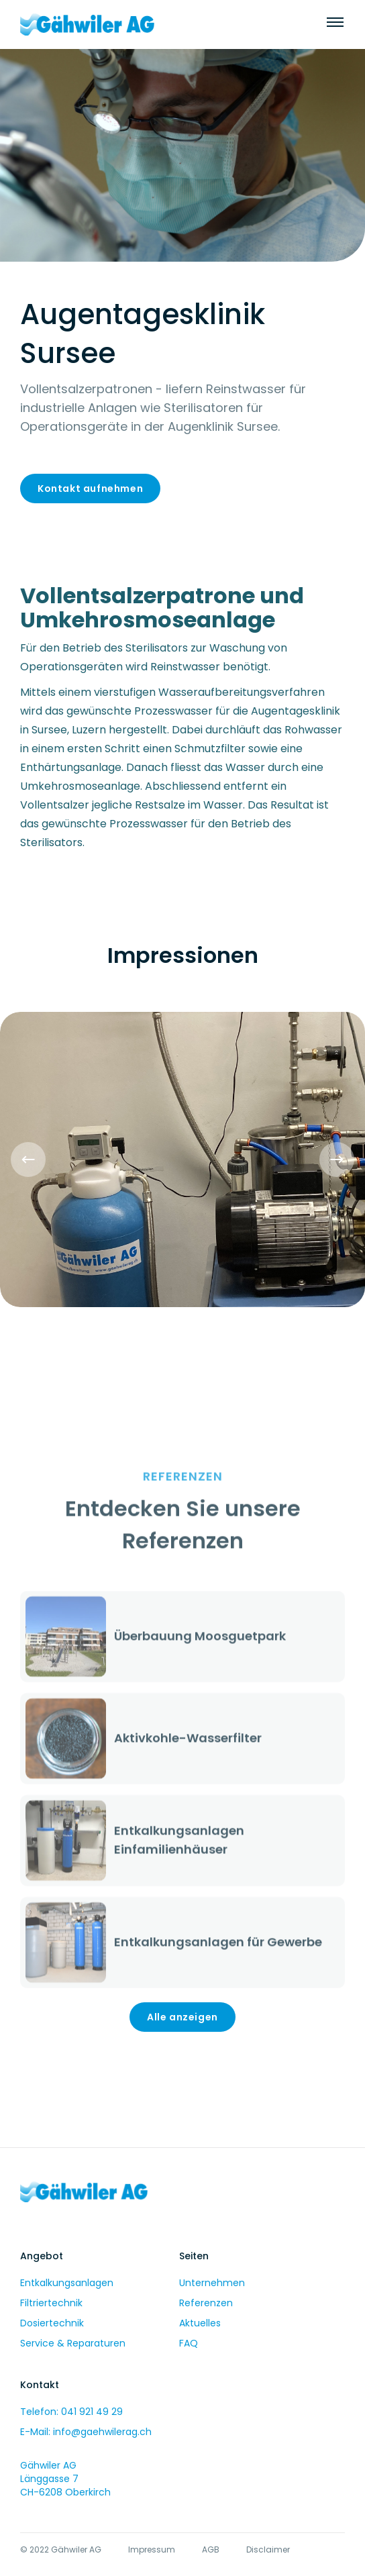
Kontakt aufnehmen (90, 488)
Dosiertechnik (52, 2323)
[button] (28, 1159)
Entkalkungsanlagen (66, 2282)
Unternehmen (212, 2282)
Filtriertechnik (51, 2303)
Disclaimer (268, 2549)
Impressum (151, 2549)
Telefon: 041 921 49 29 (71, 2411)
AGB (210, 2549)
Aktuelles (200, 2323)
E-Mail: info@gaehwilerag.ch (86, 2431)
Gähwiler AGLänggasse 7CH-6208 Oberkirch (65, 2479)
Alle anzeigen (182, 2017)
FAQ (188, 2343)
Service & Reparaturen (72, 2343)
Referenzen (206, 2303)
